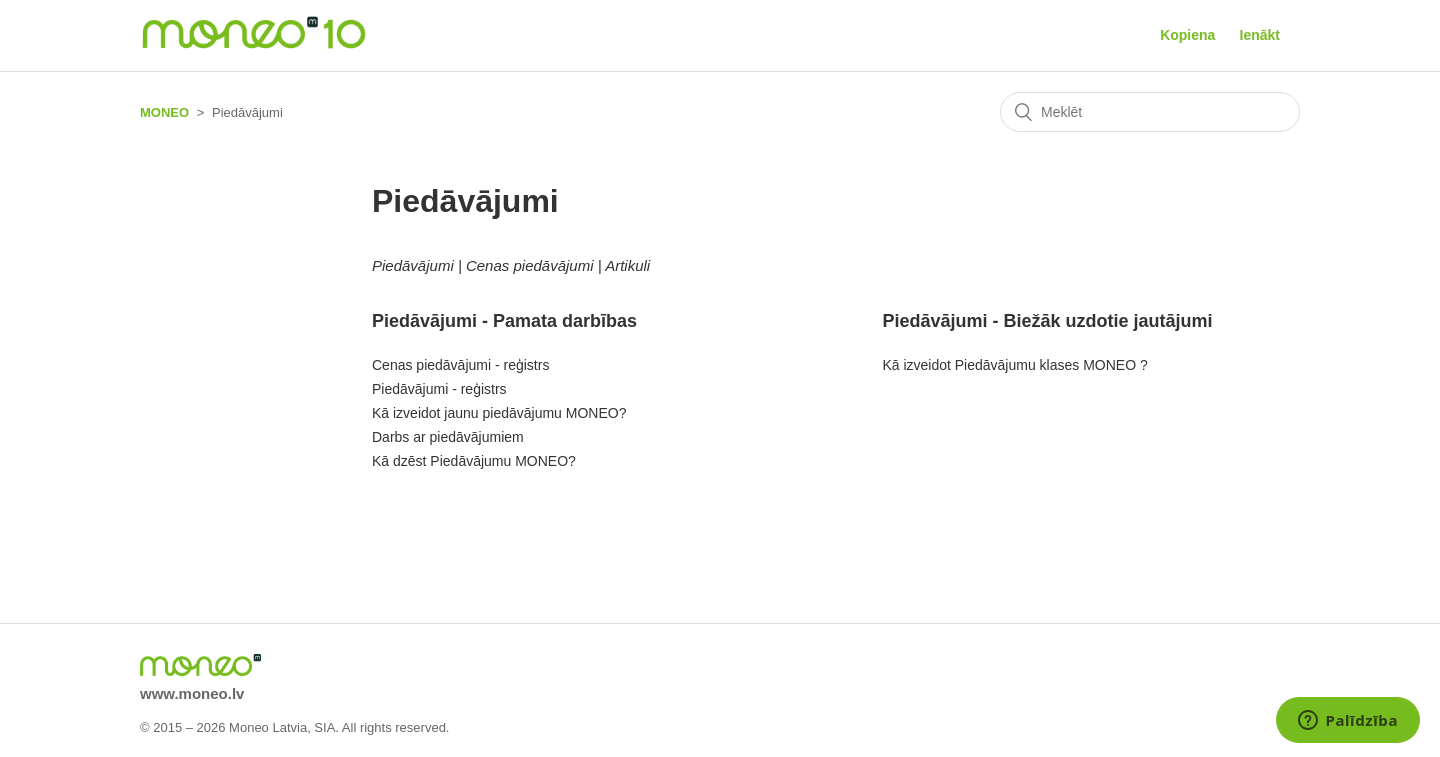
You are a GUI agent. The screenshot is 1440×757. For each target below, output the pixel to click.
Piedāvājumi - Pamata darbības (504, 321)
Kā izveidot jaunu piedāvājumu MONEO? (499, 413)
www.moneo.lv (192, 693)
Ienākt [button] (1260, 35)
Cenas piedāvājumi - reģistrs (460, 365)
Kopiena (1187, 35)
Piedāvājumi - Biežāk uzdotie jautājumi (1047, 321)
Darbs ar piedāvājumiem (448, 437)
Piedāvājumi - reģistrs (439, 389)
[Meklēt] (1150, 112)
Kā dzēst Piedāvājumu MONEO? (474, 461)
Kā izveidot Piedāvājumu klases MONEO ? (1014, 365)
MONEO (164, 112)
